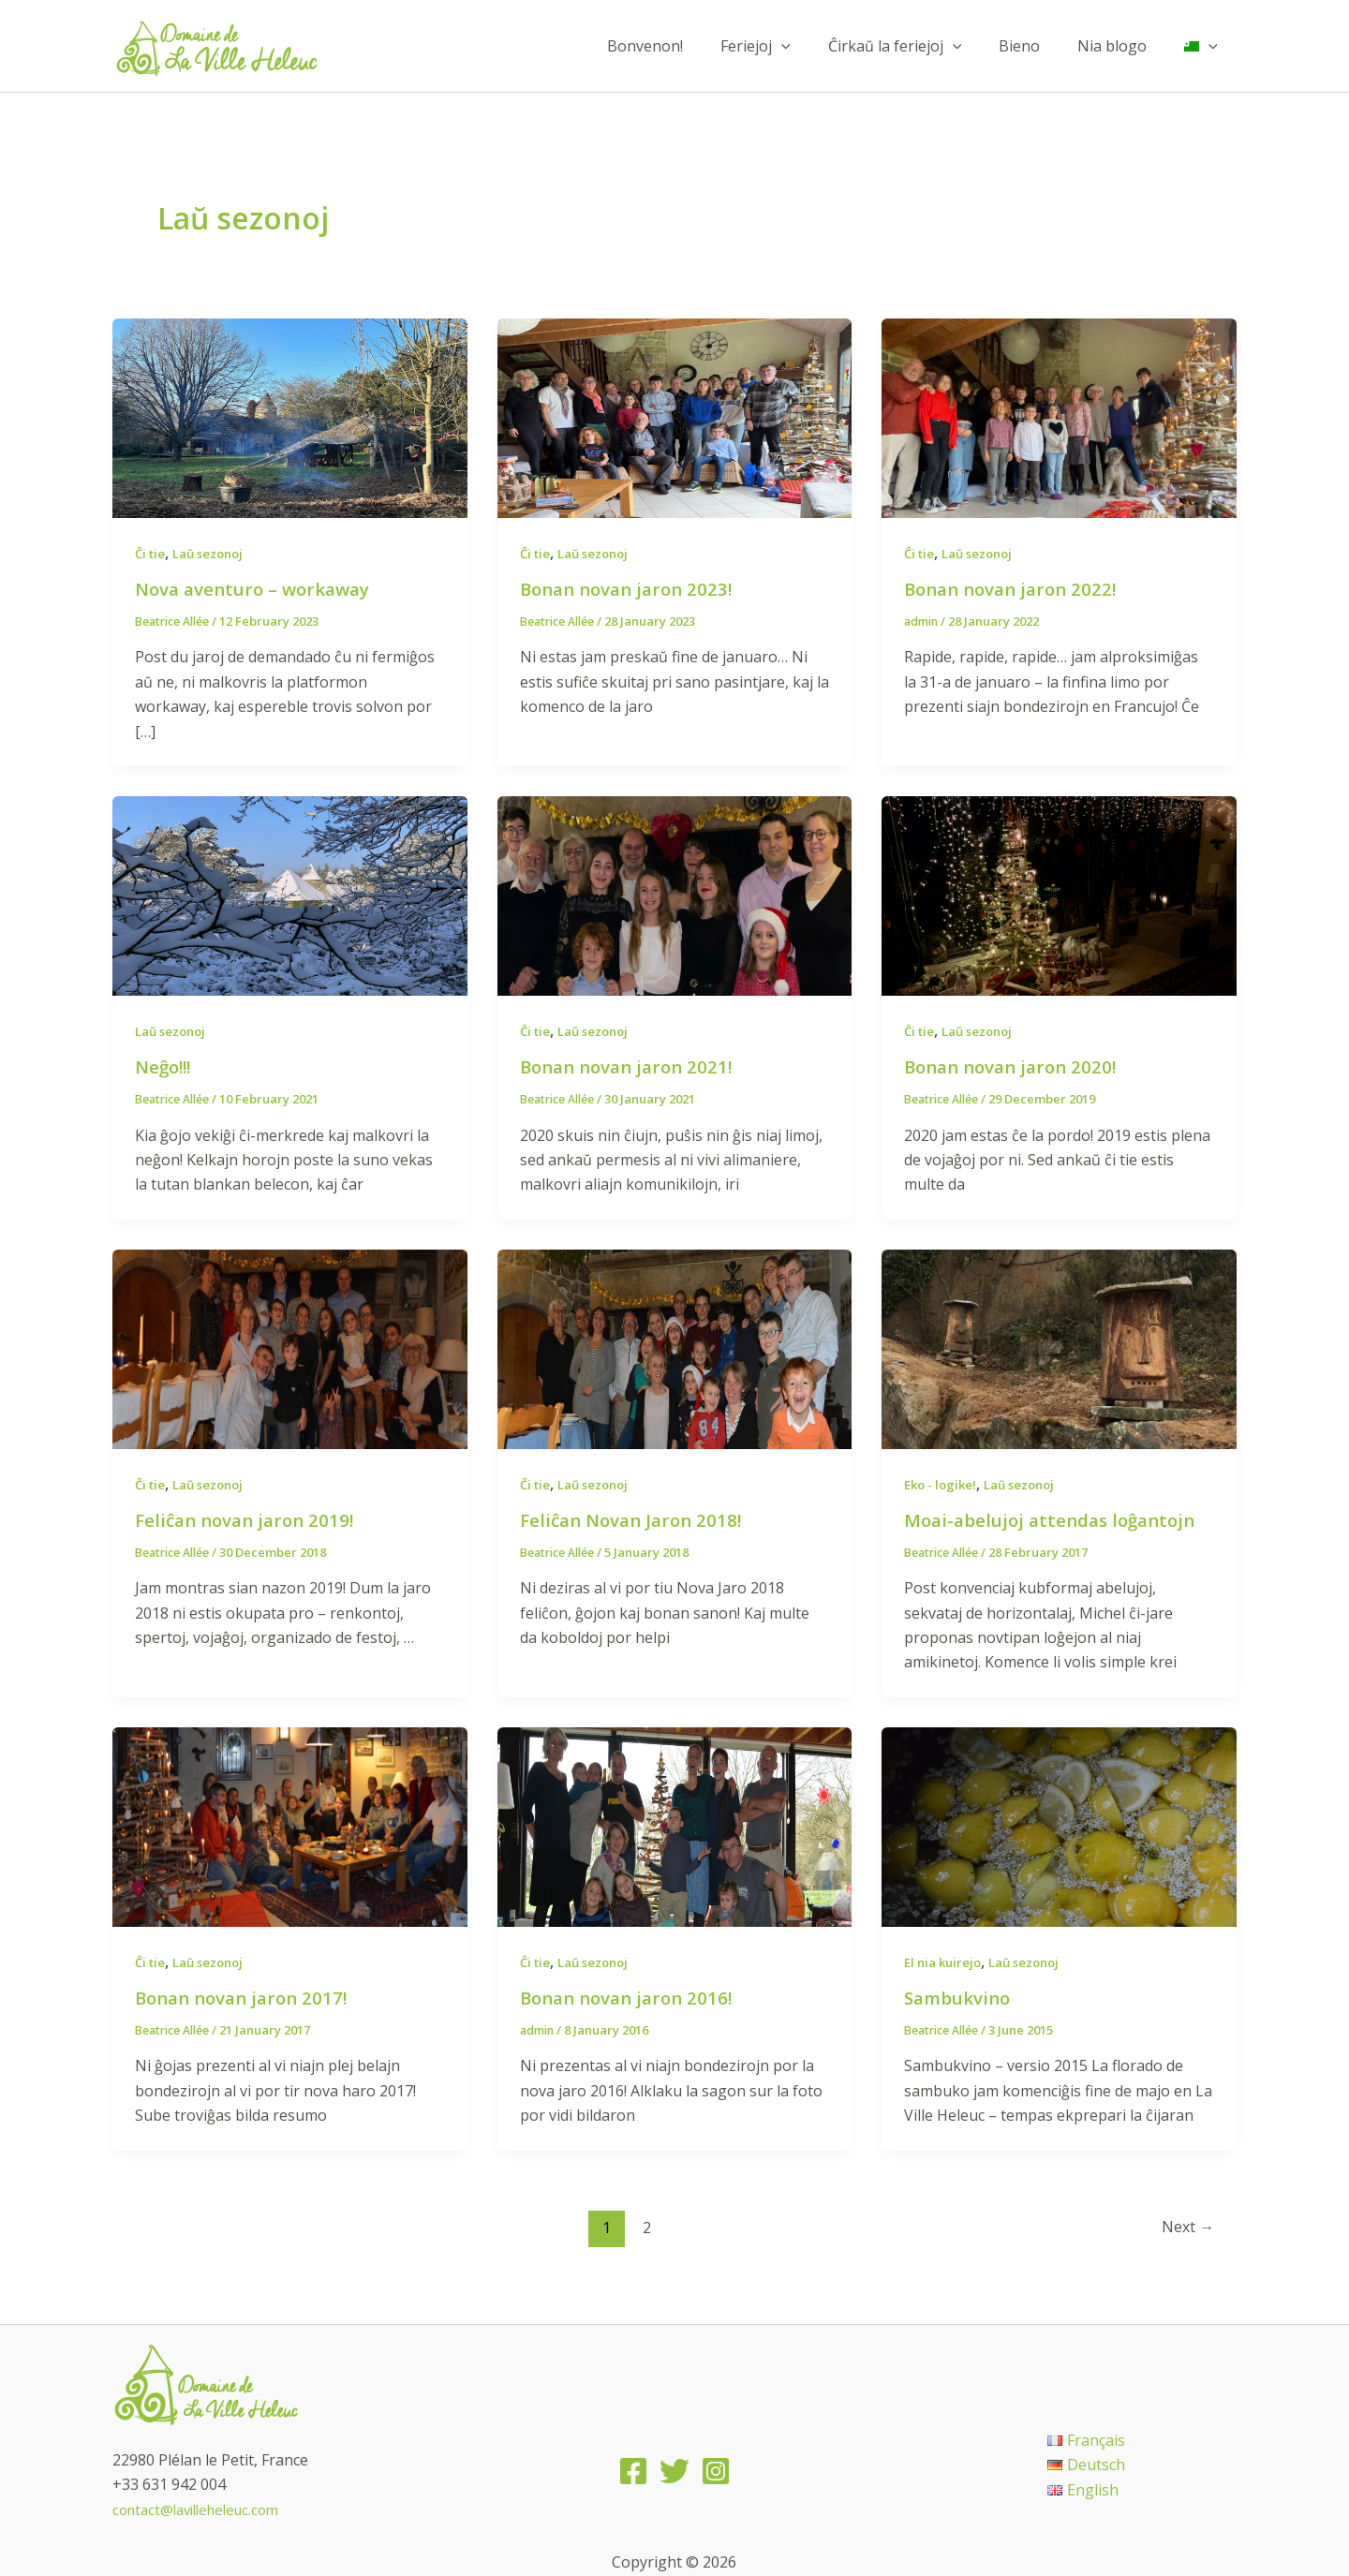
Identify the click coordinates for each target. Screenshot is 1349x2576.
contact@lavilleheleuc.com (203, 2509)
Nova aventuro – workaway (259, 588)
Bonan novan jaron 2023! (632, 588)
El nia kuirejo (946, 1962)
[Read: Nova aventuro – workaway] (289, 417)
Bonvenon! (686, 46)
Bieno (1038, 46)
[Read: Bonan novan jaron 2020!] (1059, 894)
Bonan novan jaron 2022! (1016, 588)
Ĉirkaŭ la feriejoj (921, 45)
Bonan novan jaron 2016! (632, 1997)
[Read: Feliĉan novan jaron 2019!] (289, 1347)
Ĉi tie (152, 553)
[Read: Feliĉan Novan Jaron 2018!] (674, 1347)
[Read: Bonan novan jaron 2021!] (674, 894)
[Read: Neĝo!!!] (289, 894)
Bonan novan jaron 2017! (247, 1997)
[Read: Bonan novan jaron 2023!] (674, 417)
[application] (815, 45)
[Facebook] (633, 2472)
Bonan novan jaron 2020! (1016, 1066)
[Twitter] (674, 2472)
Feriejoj (789, 45)
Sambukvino (961, 1997)
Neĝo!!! (165, 1066)
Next (1185, 2227)
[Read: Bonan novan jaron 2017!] (289, 1825)
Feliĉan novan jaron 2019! (250, 1519)
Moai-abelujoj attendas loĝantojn (1057, 1519)
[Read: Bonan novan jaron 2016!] (674, 1825)
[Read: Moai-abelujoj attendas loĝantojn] (1059, 1347)
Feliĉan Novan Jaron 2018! (636, 1519)
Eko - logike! (944, 1484)
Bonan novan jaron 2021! (632, 1066)
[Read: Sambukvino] (1059, 1825)
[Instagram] (716, 2472)
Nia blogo (1123, 46)
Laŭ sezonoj (215, 553)
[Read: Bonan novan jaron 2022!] (1059, 417)
